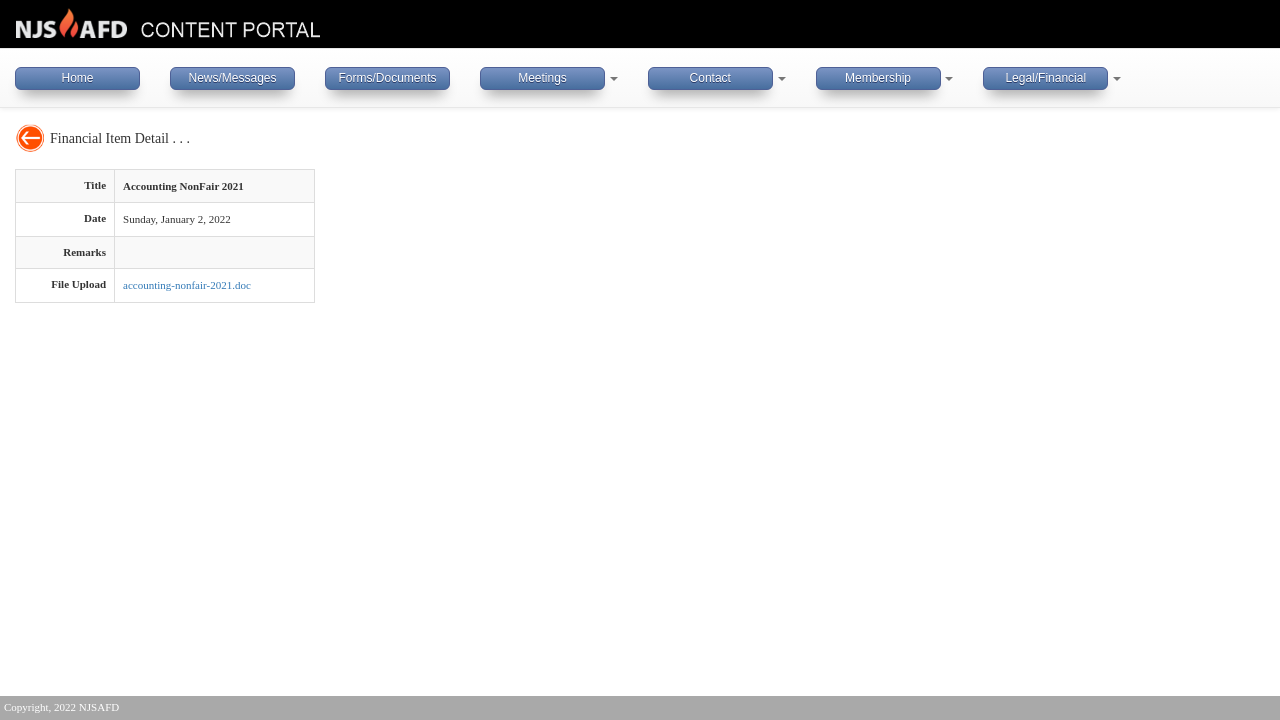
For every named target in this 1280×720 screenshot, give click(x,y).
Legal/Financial (1045, 78)
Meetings (542, 78)
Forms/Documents (387, 78)
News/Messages (232, 78)
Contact (710, 78)
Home (77, 78)
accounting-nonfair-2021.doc (187, 285)
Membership (878, 78)
